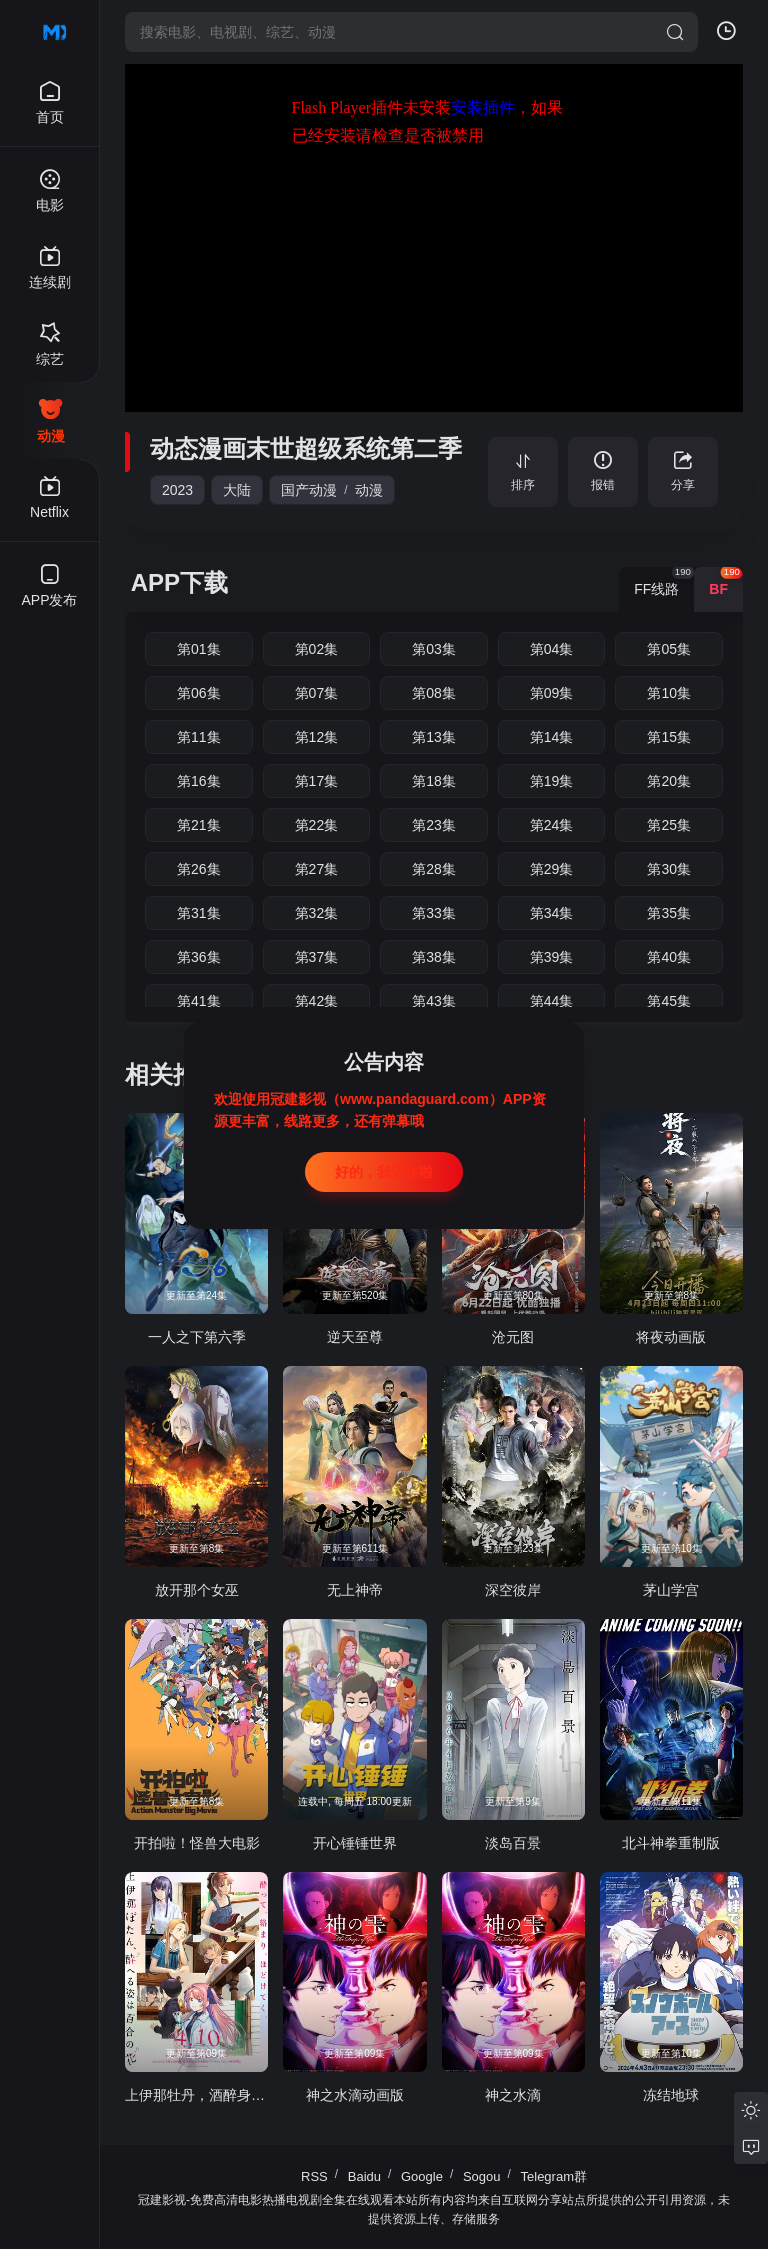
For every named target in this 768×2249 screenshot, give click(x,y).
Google (422, 2176)
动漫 (369, 490)
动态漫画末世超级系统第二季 (306, 448)
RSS (314, 2176)
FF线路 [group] (664, 582)
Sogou (482, 2176)
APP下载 (179, 582)
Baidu (364, 2176)
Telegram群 (554, 2176)
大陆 (237, 490)
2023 (177, 490)
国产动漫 (309, 490)
